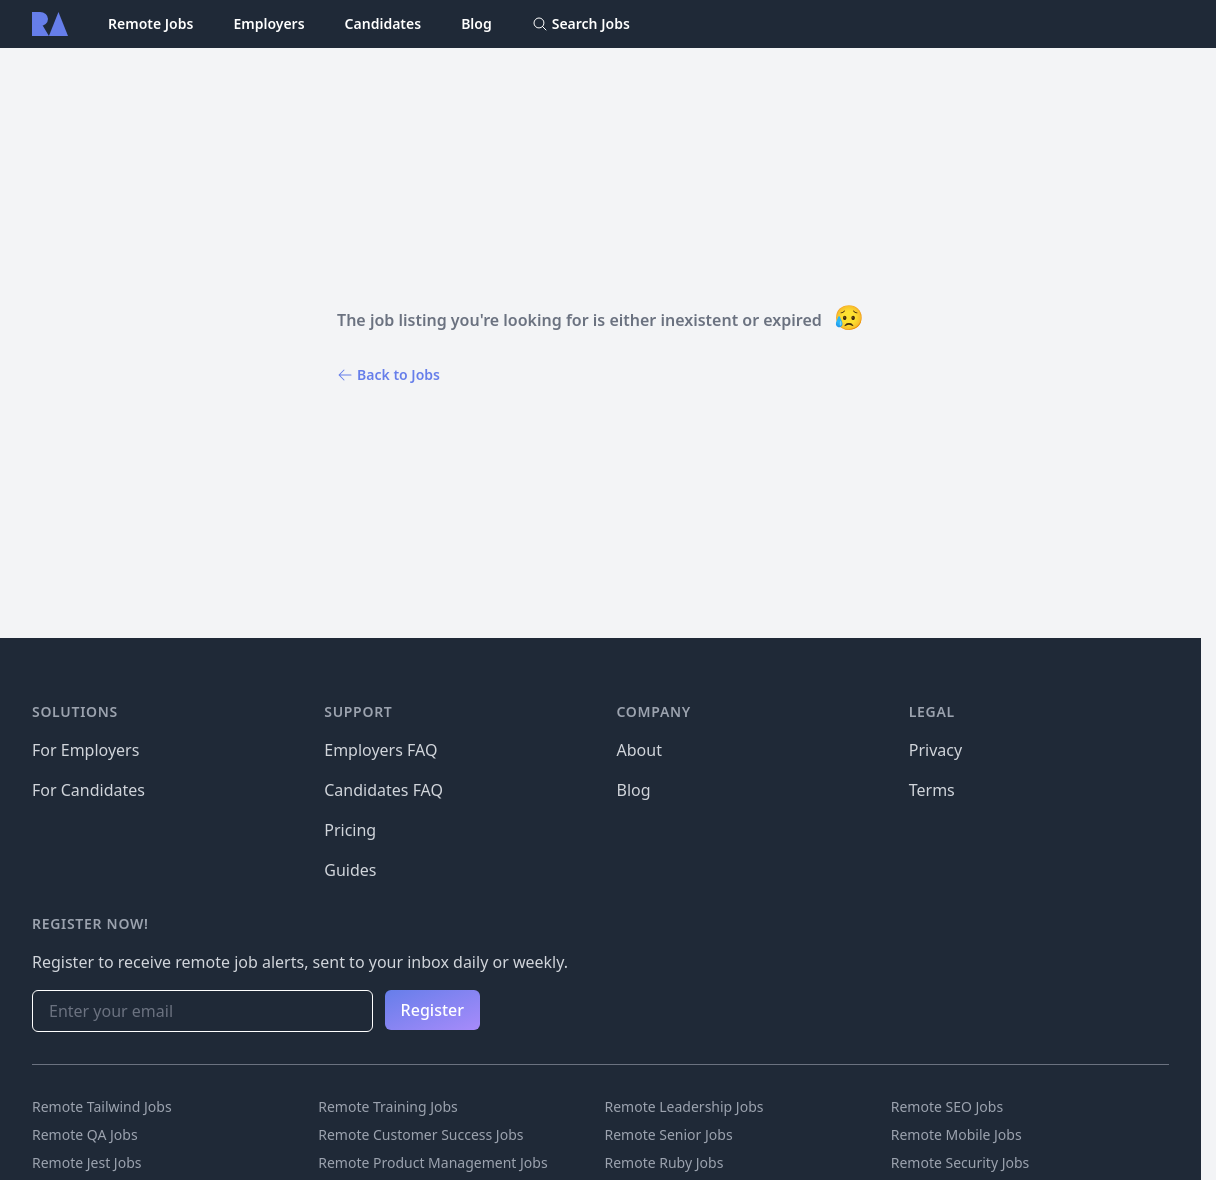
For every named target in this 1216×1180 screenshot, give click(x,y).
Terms (932, 790)
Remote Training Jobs (388, 1106)
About (639, 750)
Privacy (935, 750)
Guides (350, 870)
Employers (268, 23)
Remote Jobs (150, 23)
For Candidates (88, 790)
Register (432, 1010)
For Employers (85, 750)
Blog (476, 23)
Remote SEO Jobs (947, 1106)
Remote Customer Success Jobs (420, 1134)
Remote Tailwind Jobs (102, 1106)
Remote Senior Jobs (669, 1134)
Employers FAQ (380, 750)
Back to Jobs (388, 374)
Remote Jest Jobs (86, 1162)
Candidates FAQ (383, 790)
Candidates (383, 23)
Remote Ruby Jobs (664, 1162)
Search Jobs (581, 23)
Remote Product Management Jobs (432, 1162)
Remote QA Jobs (85, 1134)
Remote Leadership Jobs (684, 1106)
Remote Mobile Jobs (956, 1134)
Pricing (350, 830)
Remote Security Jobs (960, 1162)
